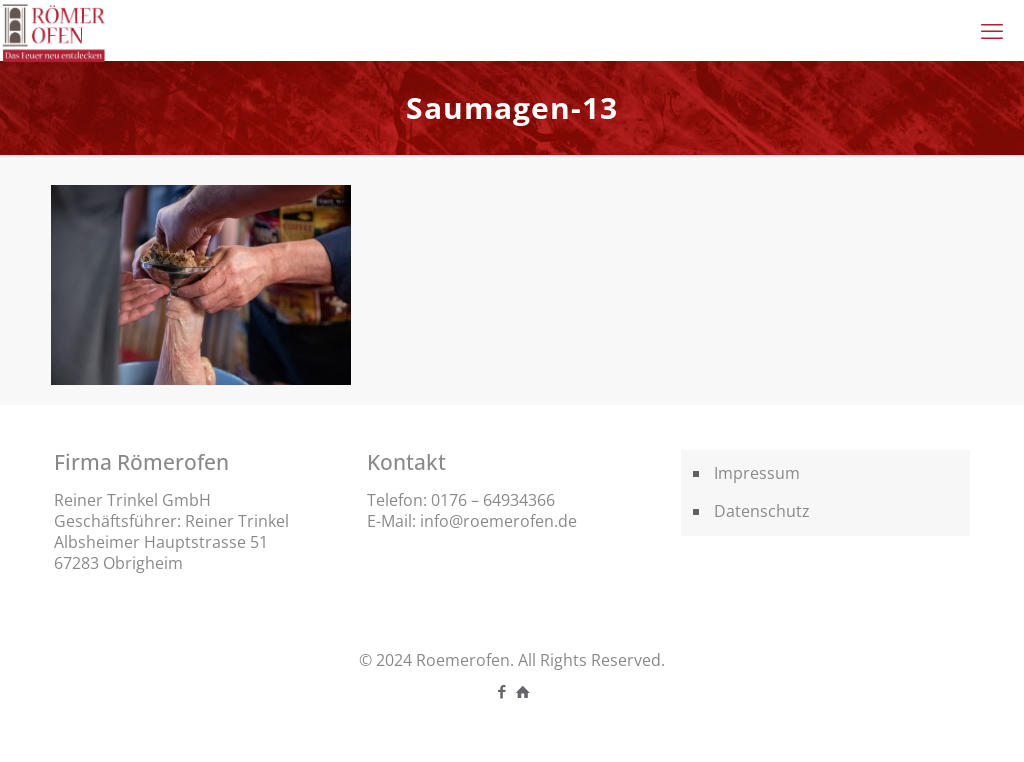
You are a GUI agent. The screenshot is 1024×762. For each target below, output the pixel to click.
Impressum (757, 473)
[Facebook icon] (501, 691)
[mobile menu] (992, 30)
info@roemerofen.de (498, 521)
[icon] (522, 691)
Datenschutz (762, 511)
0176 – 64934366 (493, 500)
